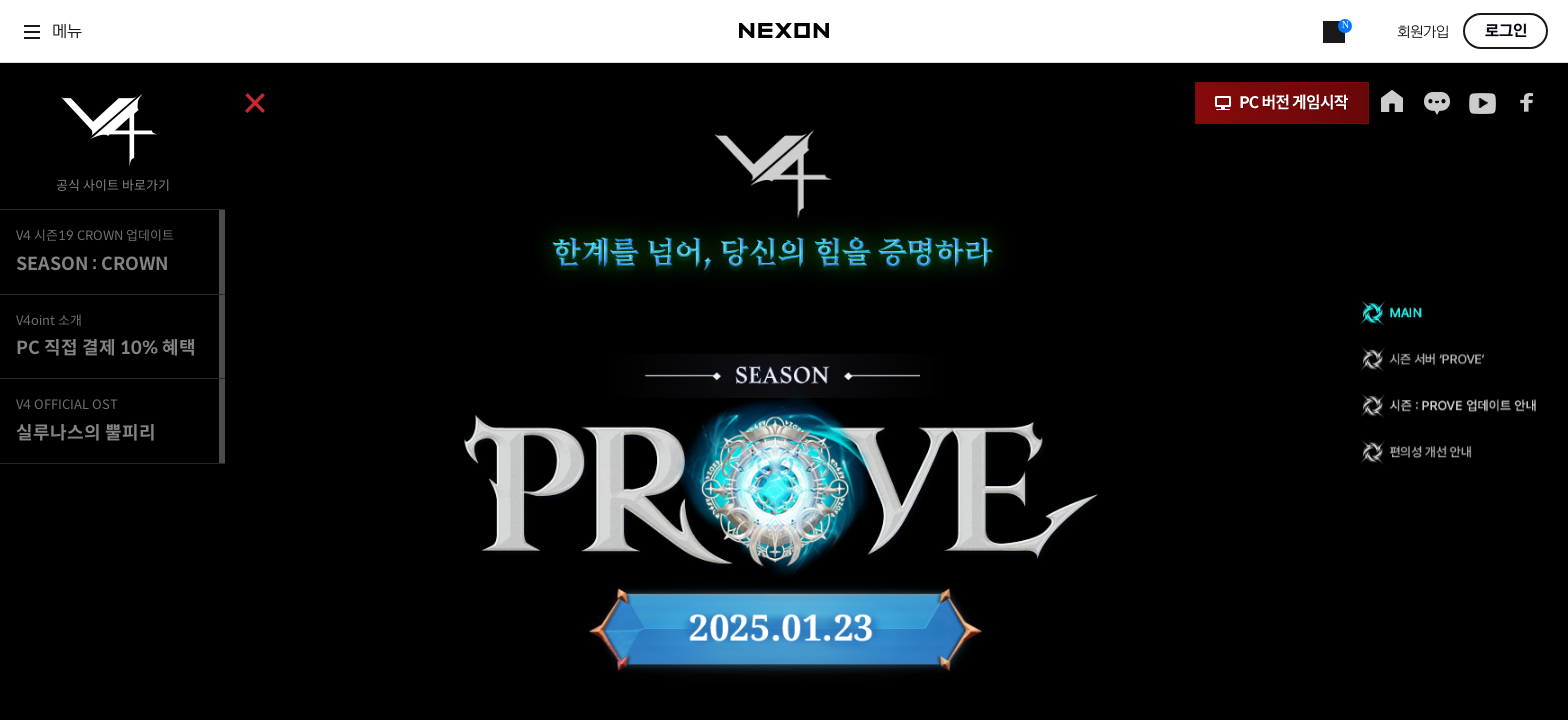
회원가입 (1423, 32)
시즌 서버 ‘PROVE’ (1448, 359)
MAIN (1448, 312)
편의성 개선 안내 (1448, 454)
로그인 (1506, 31)
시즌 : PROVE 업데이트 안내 (1448, 407)
